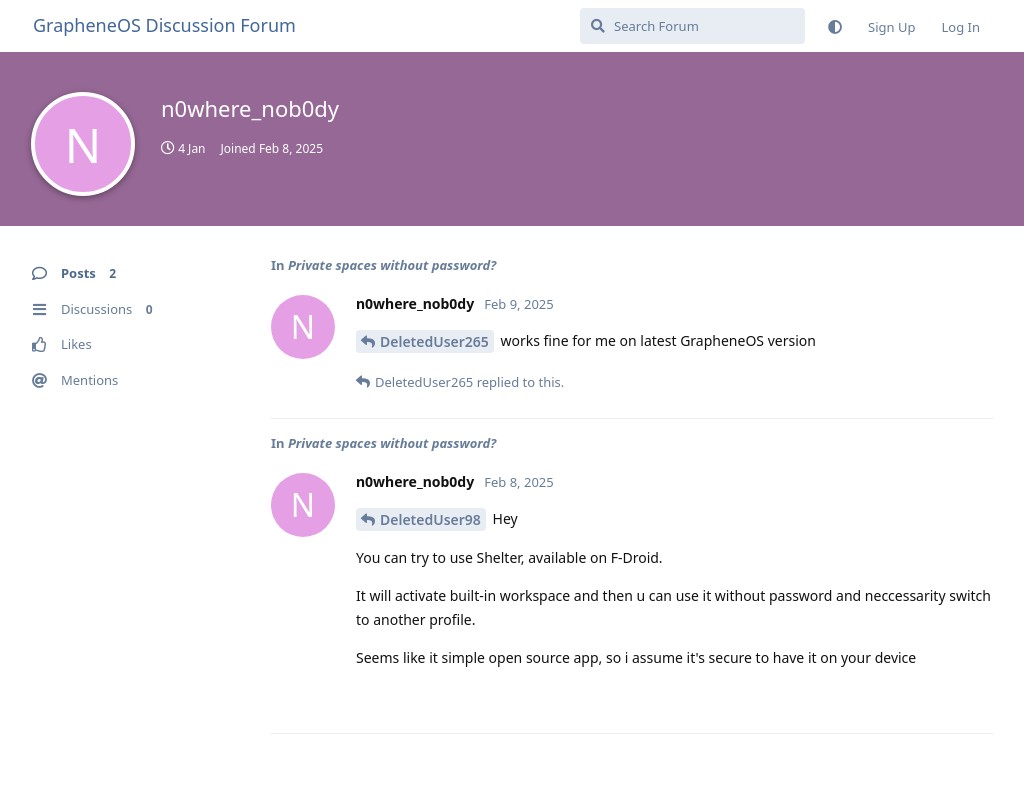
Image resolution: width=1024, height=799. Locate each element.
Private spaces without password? (392, 265)
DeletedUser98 (430, 519)
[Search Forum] (692, 26)
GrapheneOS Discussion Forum (164, 25)
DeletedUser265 (434, 341)
